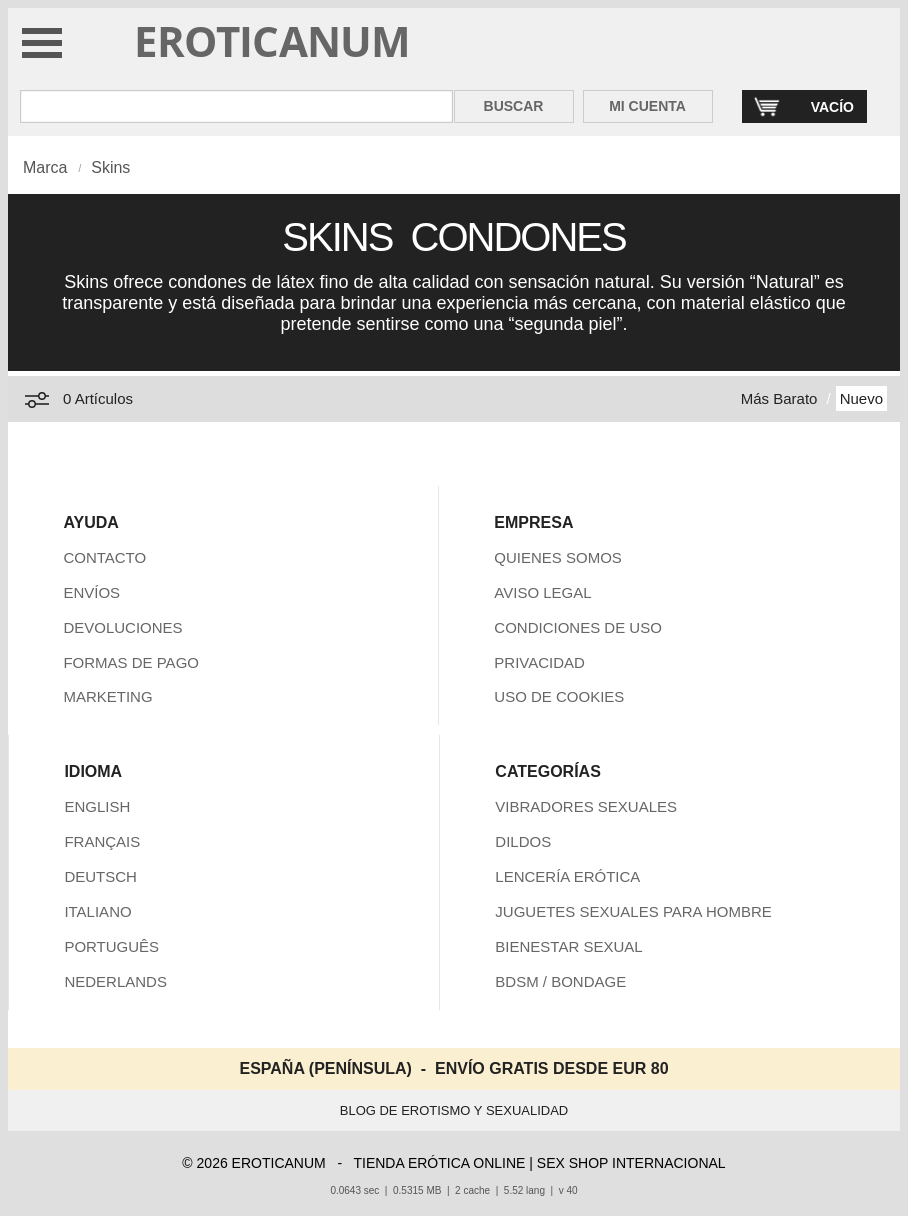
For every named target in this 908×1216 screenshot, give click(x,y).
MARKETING (107, 696)
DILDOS (523, 841)
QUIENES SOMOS (558, 557)
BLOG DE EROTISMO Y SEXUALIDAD (454, 1110)
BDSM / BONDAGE (560, 981)
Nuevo (861, 398)
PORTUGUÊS (111, 946)
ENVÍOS (91, 592)
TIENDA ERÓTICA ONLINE (439, 1163)
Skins (110, 167)
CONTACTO (104, 557)
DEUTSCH (100, 876)
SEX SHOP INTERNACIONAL (631, 1163)
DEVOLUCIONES (122, 627)
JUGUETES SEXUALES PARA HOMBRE (633, 911)
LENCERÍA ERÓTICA (567, 876)
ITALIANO (97, 911)
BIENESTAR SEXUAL (568, 946)
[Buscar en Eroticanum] (236, 106)
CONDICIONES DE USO (578, 627)
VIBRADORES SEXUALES (586, 806)
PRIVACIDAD (539, 662)
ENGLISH (97, 806)
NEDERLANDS (115, 981)
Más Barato (779, 398)
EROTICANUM (272, 40)
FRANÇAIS (102, 841)
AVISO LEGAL (542, 592)
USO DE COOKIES (559, 696)
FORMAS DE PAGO (131, 662)
